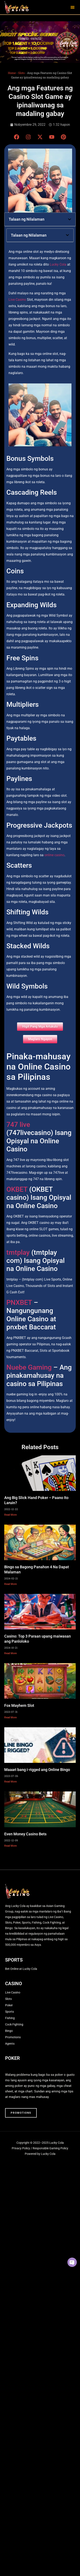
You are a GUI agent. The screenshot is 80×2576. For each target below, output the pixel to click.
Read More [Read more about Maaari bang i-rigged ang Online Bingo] (10, 1781)
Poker (9, 2005)
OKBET (17, 1189)
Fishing (10, 2018)
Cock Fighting (14, 2024)
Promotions (13, 2037)
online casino (54, 855)
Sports (9, 2011)
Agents (10, 2043)
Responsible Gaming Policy (50, 2148)
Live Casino (17, 300)
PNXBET (19, 1302)
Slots (21, 73)
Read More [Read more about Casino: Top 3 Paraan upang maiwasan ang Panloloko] (10, 1653)
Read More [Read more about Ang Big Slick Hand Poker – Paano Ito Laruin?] (10, 1514)
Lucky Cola (58, 264)
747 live (18, 1124)
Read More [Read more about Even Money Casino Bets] (10, 1845)
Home (12, 73)
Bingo (9, 2030)
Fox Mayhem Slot (19, 1705)
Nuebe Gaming (29, 1367)
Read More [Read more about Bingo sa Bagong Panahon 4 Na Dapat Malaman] (10, 1584)
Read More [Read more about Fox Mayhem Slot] (10, 1717)
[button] (72, 7)
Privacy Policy (21, 2148)
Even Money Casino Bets (25, 1834)
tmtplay (18, 1252)
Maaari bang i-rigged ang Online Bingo (37, 1769)
